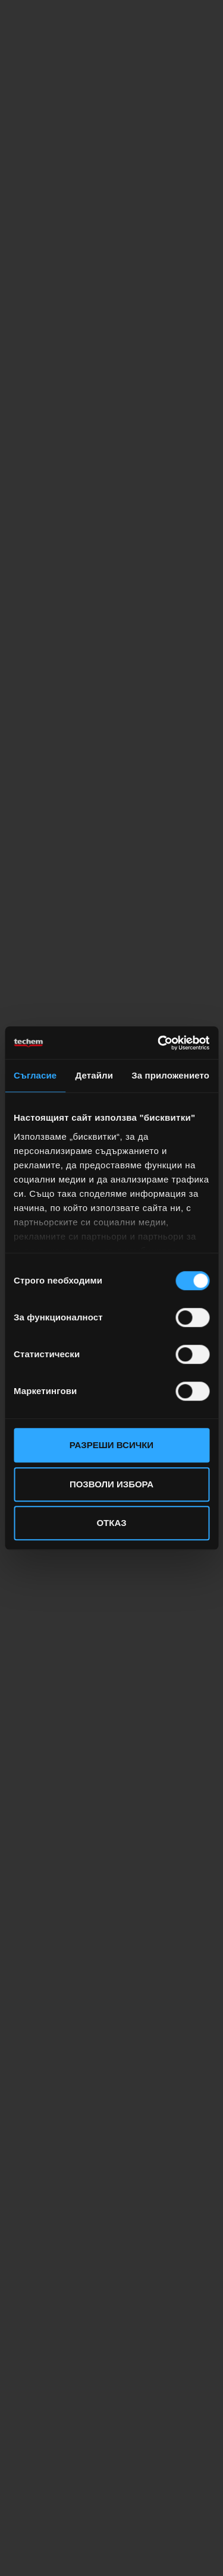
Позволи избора (111, 1484)
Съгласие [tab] (35, 1075)
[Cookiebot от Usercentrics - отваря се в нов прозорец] (158, 1043)
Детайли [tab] (94, 1075)
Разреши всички (111, 1445)
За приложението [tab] (170, 1075)
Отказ (111, 1523)
